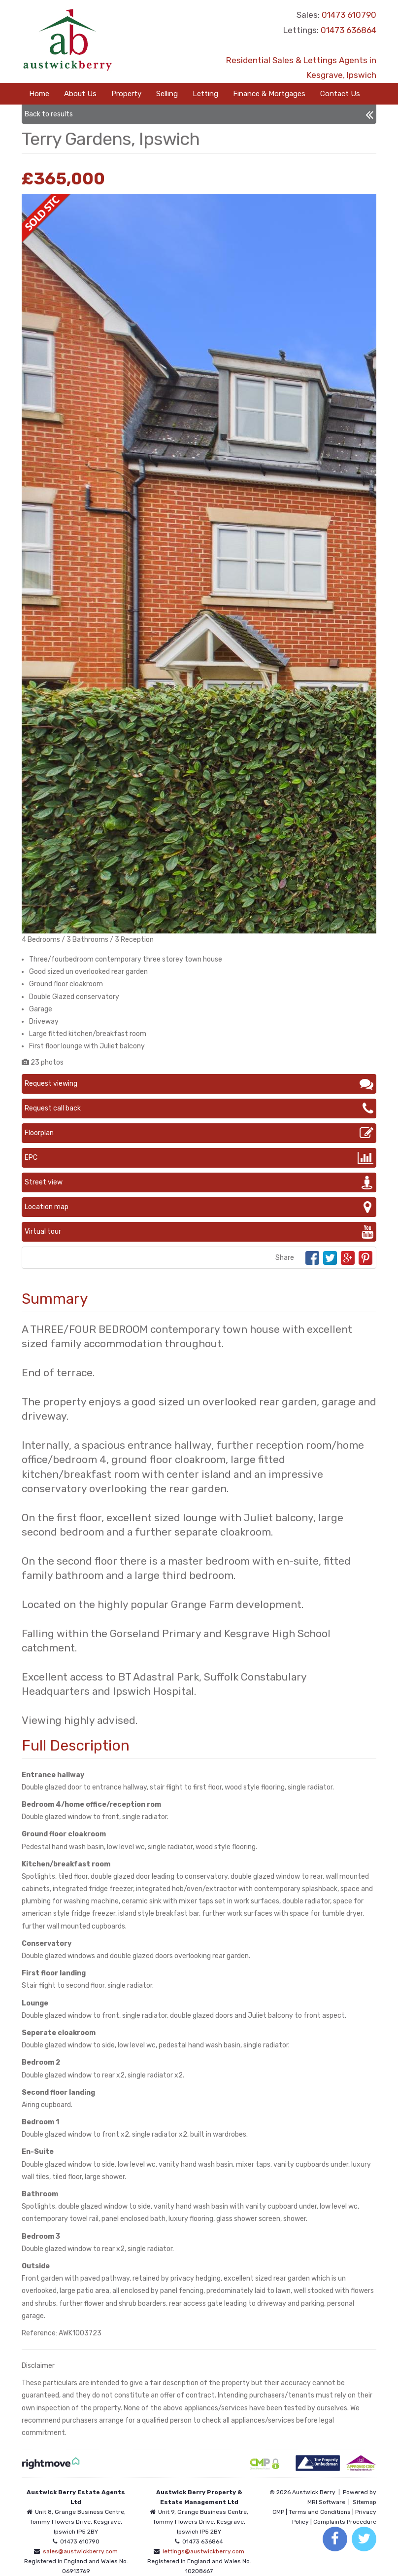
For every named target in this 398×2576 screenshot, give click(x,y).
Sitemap (364, 2502)
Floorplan (199, 1133)
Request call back (199, 1108)
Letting (205, 93)
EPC (199, 1158)
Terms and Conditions (320, 2511)
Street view (199, 1182)
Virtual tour (199, 1232)
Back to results (199, 114)
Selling (167, 93)
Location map (199, 1207)
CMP (278, 2511)
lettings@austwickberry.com (203, 2551)
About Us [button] (80, 93)
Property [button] (126, 93)
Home (39, 93)
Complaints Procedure (344, 2521)
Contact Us (340, 93)
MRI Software (326, 2502)
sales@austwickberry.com (80, 2551)
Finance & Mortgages (269, 93)
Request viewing (199, 1084)
